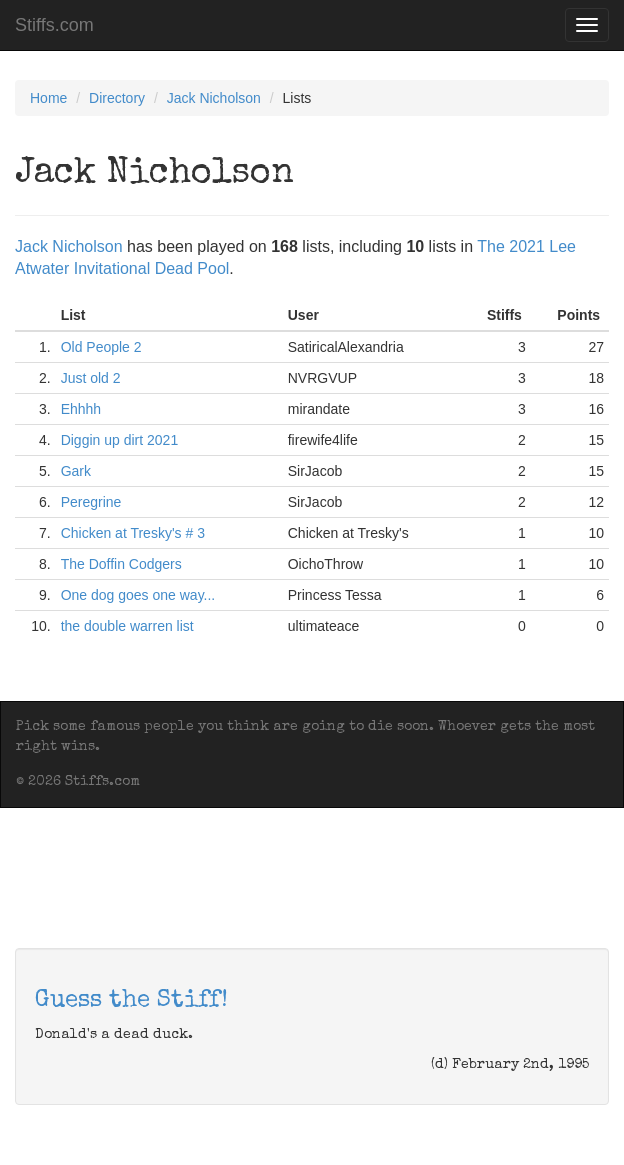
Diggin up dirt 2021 (120, 440)
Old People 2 (101, 347)
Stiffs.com (54, 25)
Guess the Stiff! (131, 1001)
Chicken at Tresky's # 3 (133, 533)
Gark (76, 471)
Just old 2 (91, 378)
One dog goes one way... (138, 595)
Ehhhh (81, 409)
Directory (117, 98)
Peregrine (91, 502)
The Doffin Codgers (121, 564)
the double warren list (127, 626)
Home (48, 98)
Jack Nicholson (214, 98)
